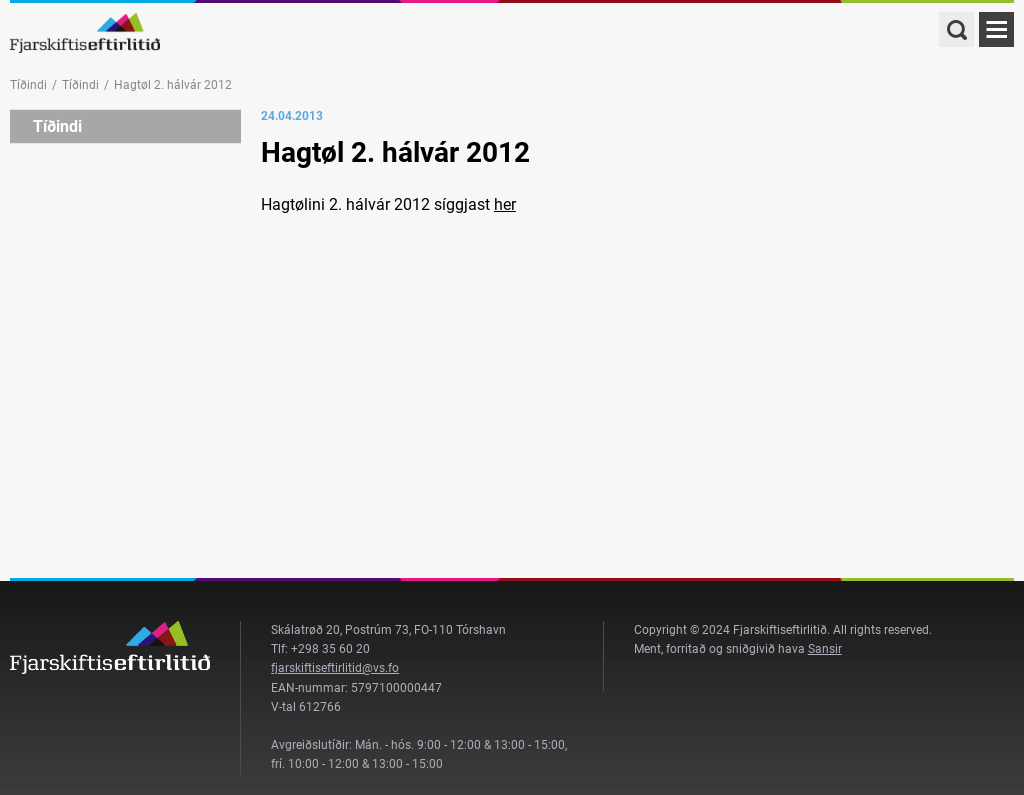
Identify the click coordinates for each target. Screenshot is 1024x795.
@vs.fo (380, 668)
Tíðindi (28, 85)
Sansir (825, 649)
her (505, 204)
